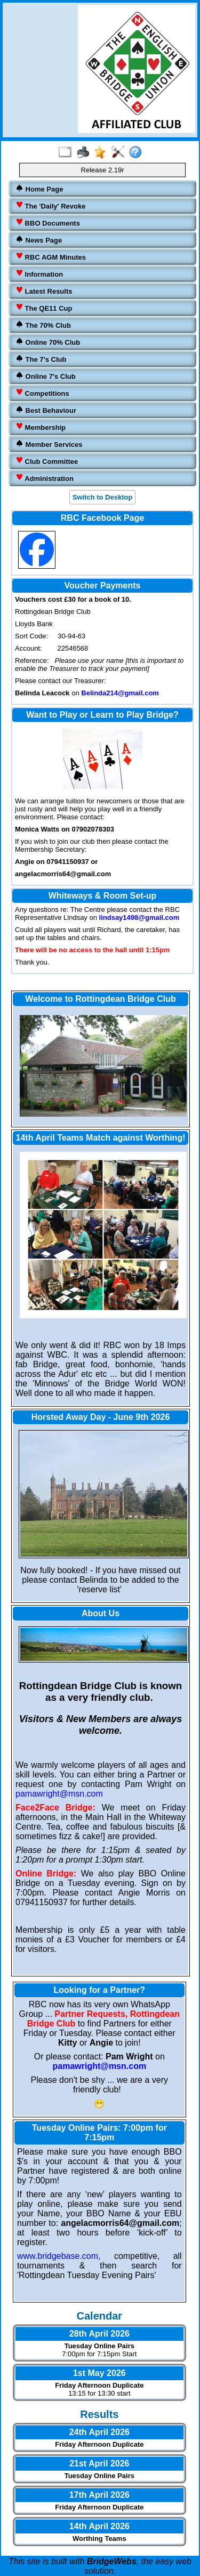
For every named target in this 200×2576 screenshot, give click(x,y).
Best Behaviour (45, 409)
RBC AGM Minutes (50, 256)
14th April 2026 (99, 2526)
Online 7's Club (45, 375)
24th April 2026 (99, 2432)
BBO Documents (47, 222)
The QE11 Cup (43, 307)
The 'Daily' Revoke (50, 205)
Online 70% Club (47, 341)
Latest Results (43, 290)
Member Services (49, 443)
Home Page (39, 188)
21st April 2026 (99, 2463)
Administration (44, 478)
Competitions (42, 392)
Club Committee (46, 461)
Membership (40, 426)
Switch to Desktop (103, 497)
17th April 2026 (99, 2494)
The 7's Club (40, 358)
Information (39, 273)
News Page (38, 239)
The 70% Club (43, 324)
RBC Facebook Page (102, 517)
